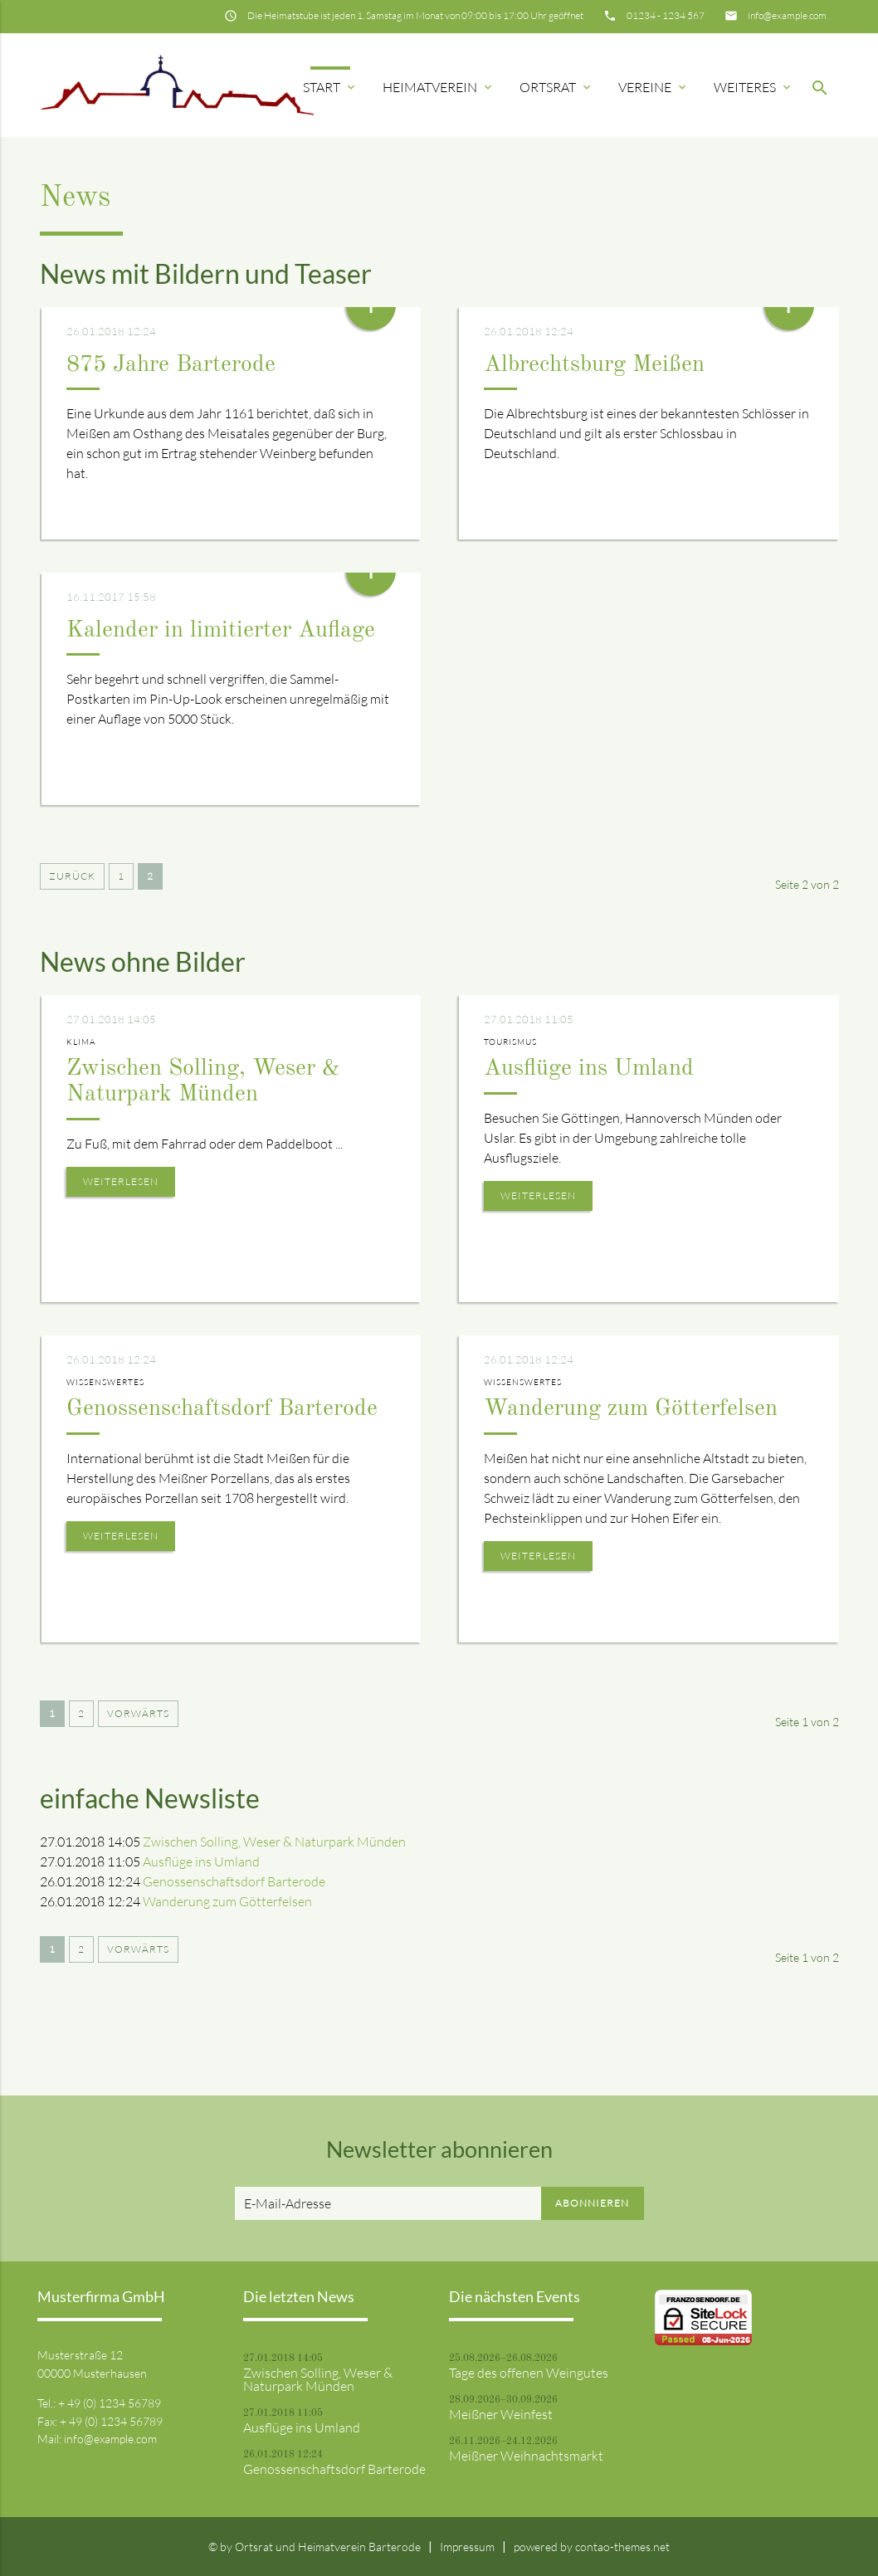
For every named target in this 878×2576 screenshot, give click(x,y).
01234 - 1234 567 (666, 15)
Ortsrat (556, 87)
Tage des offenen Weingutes (528, 2372)
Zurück (72, 876)
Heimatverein (439, 87)
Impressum (467, 2546)
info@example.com (787, 15)
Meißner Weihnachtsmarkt (526, 2455)
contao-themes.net (622, 2546)
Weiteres (753, 87)
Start (330, 87)
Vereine (653, 87)
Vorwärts (138, 1713)
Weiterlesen (121, 1181)
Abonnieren (592, 2203)
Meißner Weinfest (501, 2414)
